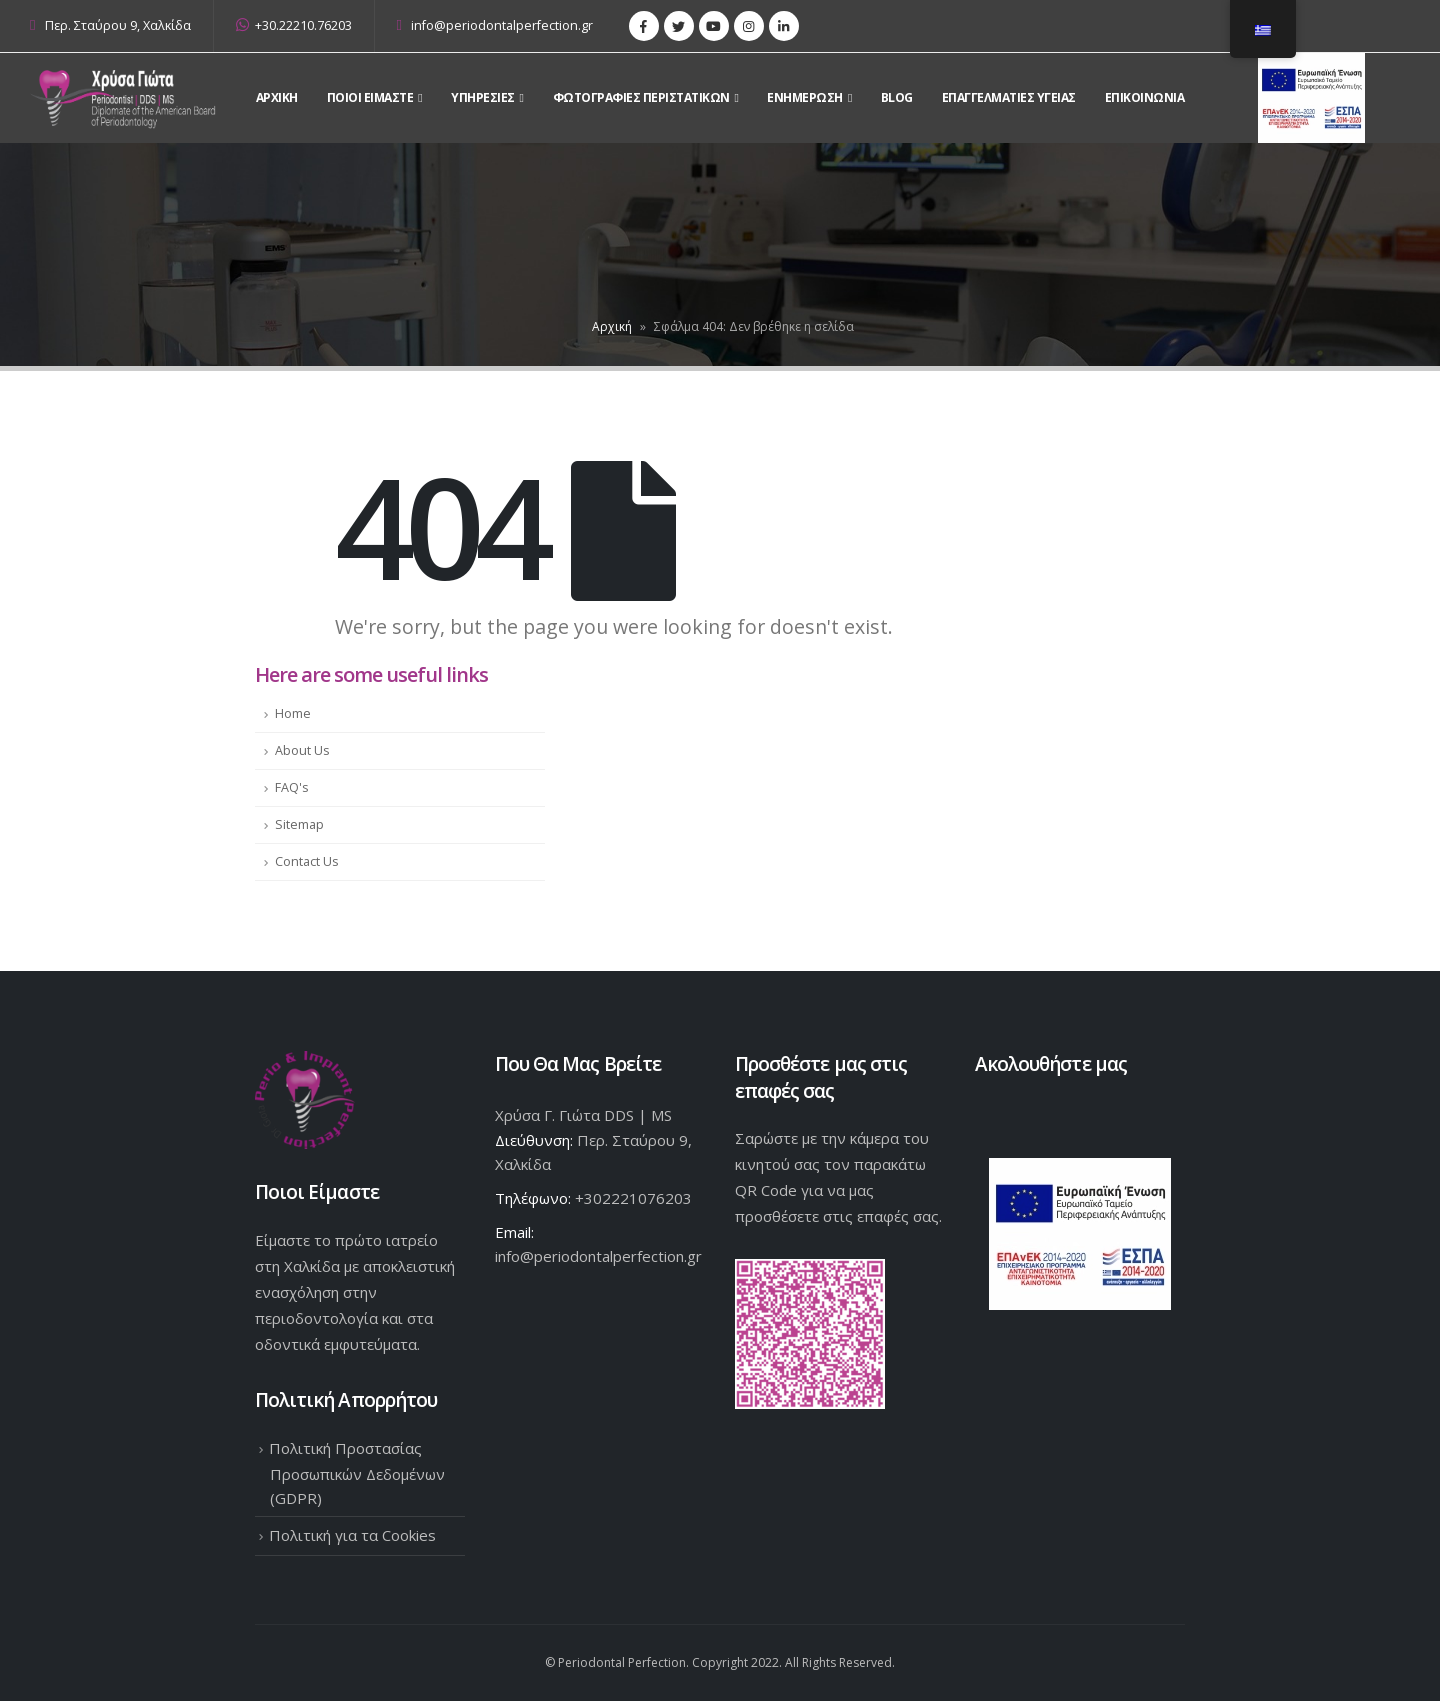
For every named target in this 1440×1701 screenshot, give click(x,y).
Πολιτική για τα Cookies (352, 1535)
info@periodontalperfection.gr (495, 25)
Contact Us (307, 861)
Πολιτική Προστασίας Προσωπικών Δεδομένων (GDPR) (357, 1473)
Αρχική (612, 326)
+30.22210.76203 (294, 25)
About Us (302, 750)
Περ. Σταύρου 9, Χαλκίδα (118, 25)
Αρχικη (277, 97)
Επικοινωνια (1145, 97)
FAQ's (292, 787)
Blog (897, 97)
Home (293, 713)
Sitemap (299, 824)
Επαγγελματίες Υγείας (1009, 97)
